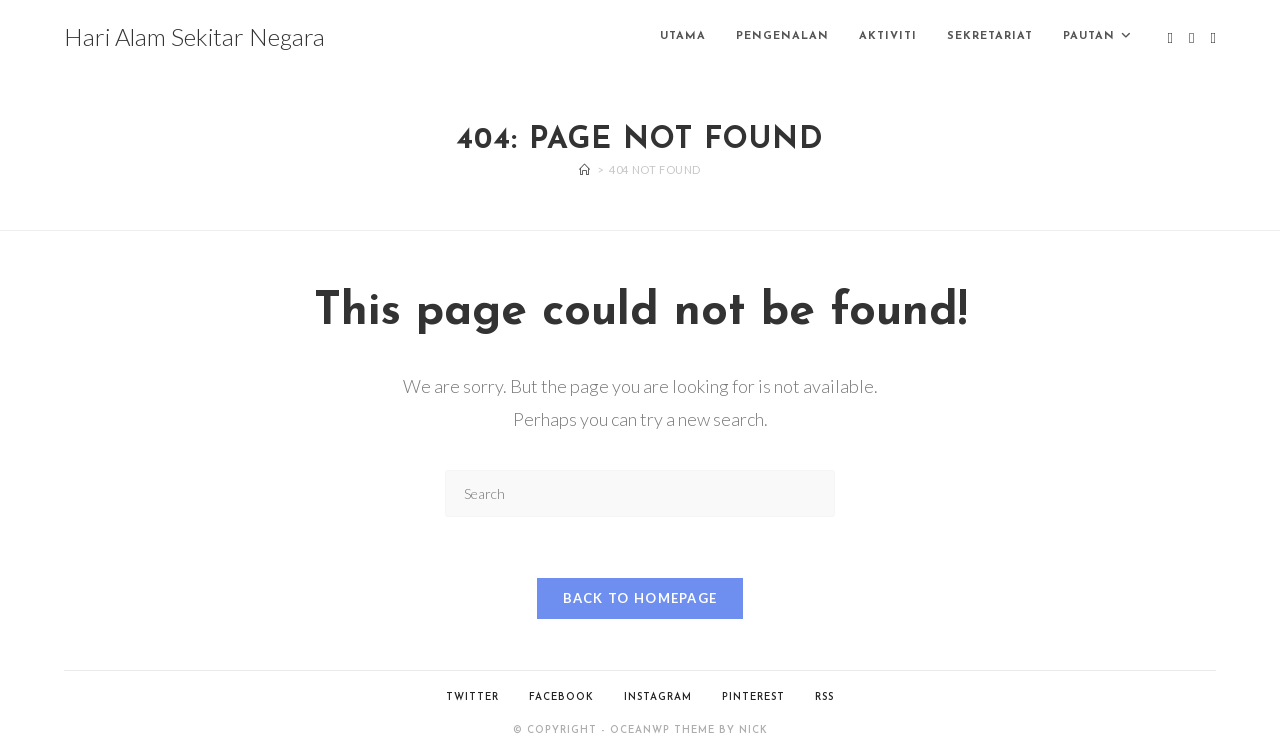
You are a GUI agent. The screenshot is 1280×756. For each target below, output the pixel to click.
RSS (824, 697)
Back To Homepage (640, 598)
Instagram (658, 697)
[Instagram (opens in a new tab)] (1213, 38)
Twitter (472, 697)
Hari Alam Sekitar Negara (194, 36)
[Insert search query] (640, 493)
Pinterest (753, 697)
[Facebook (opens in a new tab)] (1191, 38)
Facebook (561, 697)
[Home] (585, 169)
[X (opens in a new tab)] (1170, 38)
